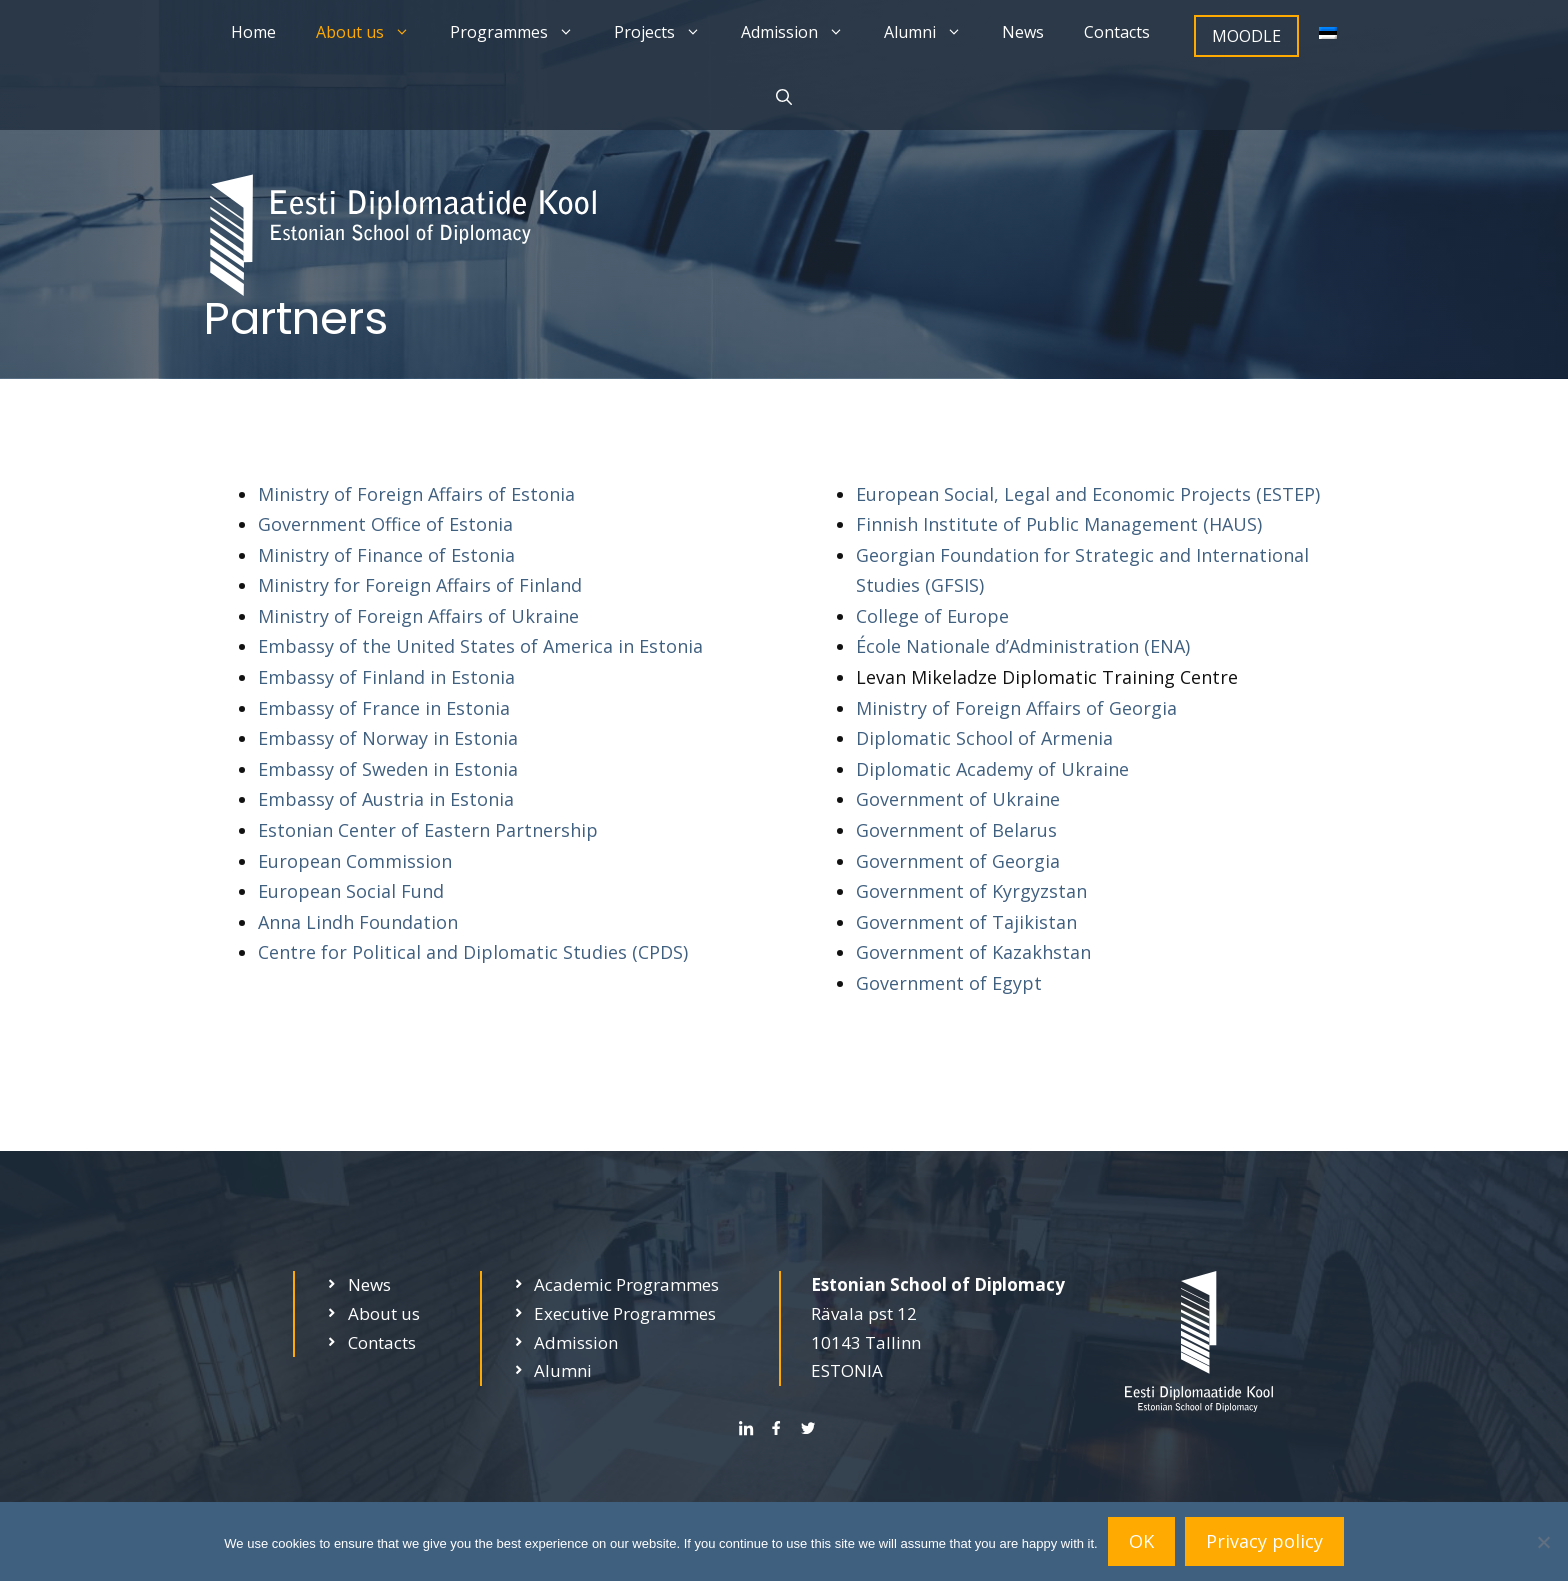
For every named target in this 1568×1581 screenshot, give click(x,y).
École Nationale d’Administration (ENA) (1023, 646)
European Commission (355, 861)
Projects (667, 32)
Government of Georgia (958, 861)
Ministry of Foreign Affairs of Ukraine (418, 616)
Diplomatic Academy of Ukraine (992, 769)
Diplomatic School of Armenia (984, 738)
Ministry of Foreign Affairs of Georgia (1016, 708)
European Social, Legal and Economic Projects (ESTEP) (1088, 494)
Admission (802, 32)
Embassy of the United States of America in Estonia (480, 646)
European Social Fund (351, 891)
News (1023, 32)
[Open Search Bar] (784, 97)
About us (373, 32)
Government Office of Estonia (385, 524)
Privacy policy (1264, 1541)
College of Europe (932, 616)
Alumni (933, 32)
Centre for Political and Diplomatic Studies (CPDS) (473, 952)
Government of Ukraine (958, 799)
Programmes (522, 32)
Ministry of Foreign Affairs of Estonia (416, 494)
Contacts (1117, 32)
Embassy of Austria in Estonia (386, 799)
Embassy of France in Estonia (384, 708)
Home (253, 32)
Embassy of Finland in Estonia (386, 677)
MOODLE (1246, 36)
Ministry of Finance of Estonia (386, 555)
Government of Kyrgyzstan (971, 891)
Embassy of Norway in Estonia (388, 738)
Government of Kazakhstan (973, 952)
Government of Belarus (956, 830)
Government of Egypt (949, 983)
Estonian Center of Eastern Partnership (428, 830)
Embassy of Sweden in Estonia (388, 769)
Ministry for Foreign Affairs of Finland (420, 585)
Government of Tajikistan (966, 922)
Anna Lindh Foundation (358, 922)
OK (1141, 1541)
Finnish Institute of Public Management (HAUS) (1059, 524)
